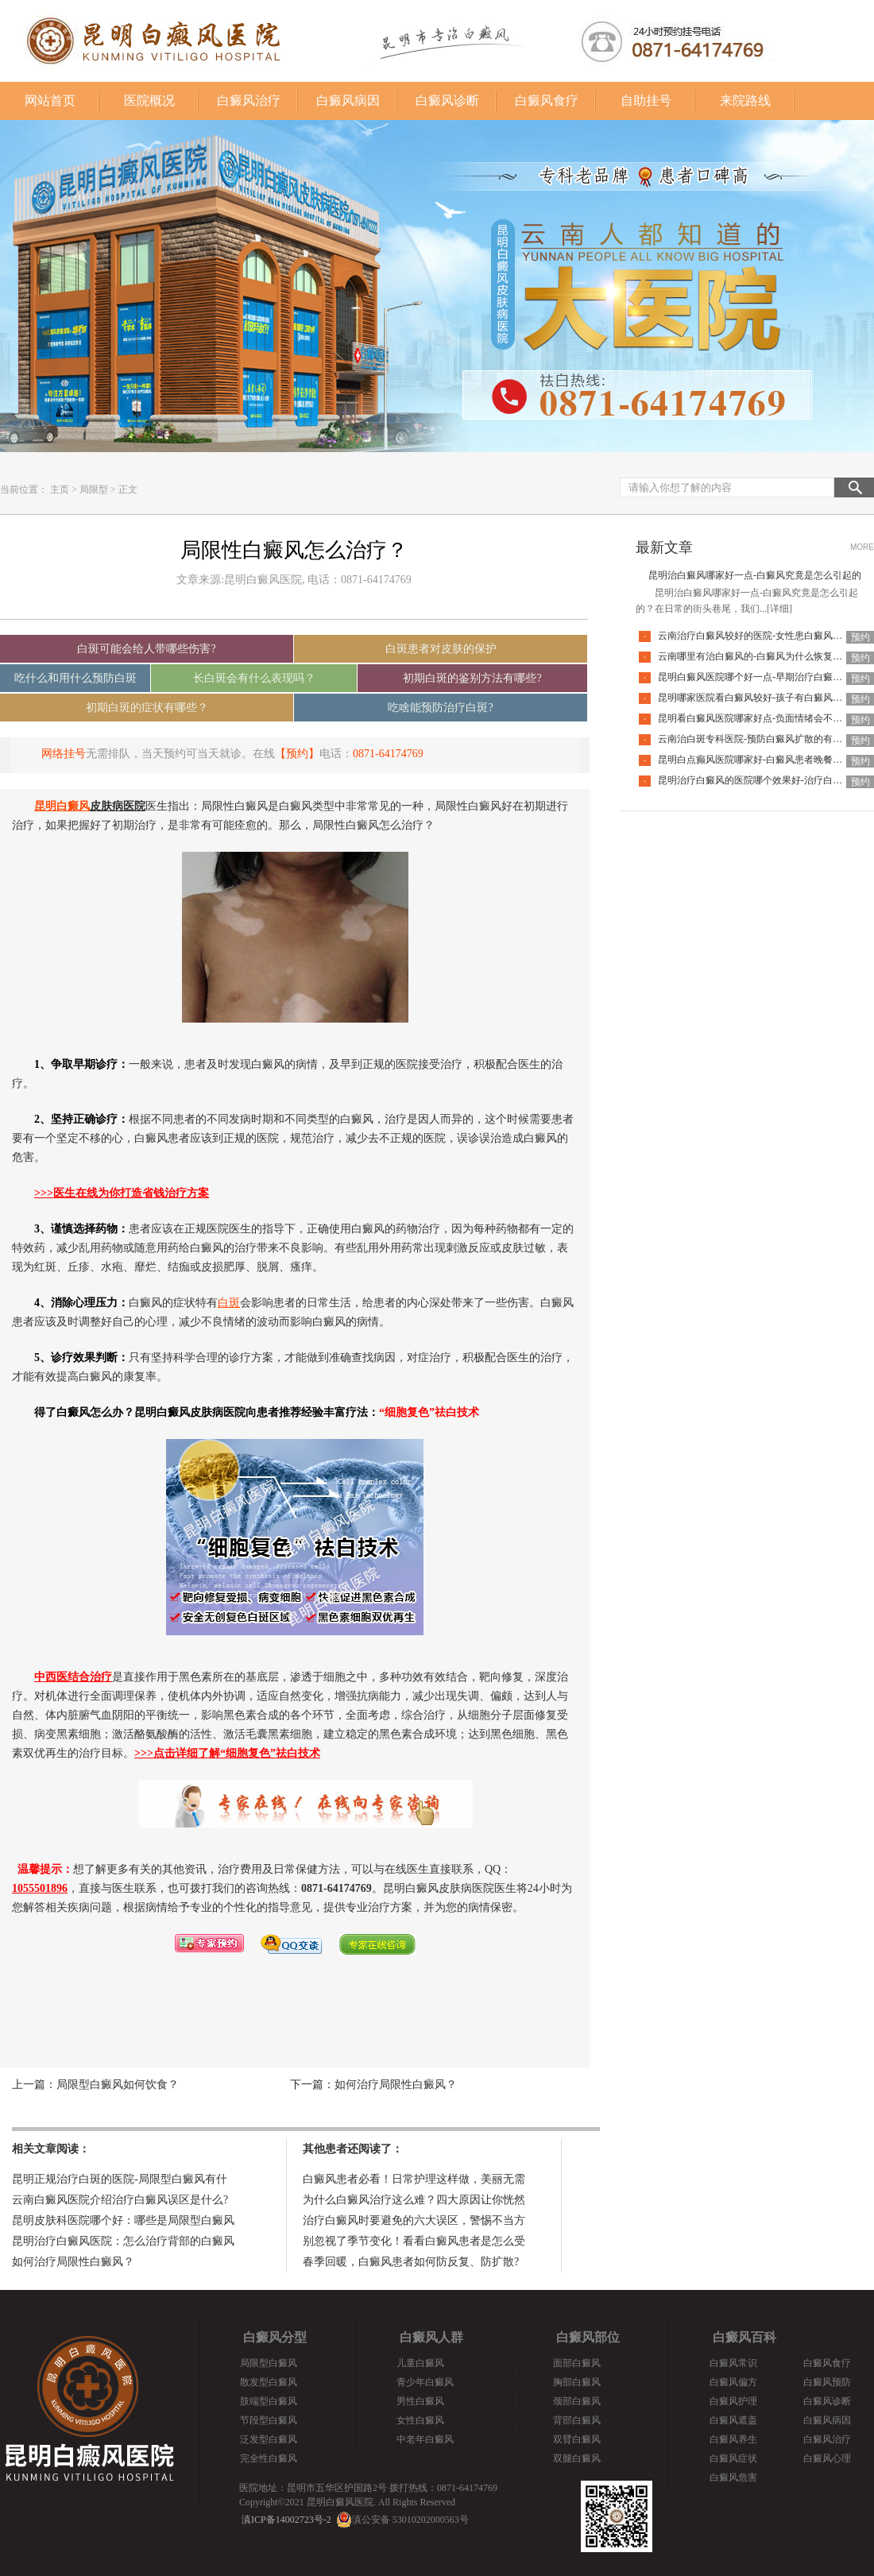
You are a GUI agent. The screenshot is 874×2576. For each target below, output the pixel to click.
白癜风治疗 (248, 100)
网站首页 (50, 100)
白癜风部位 (588, 2337)
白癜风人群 (431, 2337)
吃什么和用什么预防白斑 (75, 678)
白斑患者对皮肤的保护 (441, 649)
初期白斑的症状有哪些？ (147, 708)
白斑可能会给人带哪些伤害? (146, 649)
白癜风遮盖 (733, 2420)
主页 (59, 489)
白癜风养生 (733, 2439)
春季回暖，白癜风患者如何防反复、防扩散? (411, 2262)
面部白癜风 (577, 2363)
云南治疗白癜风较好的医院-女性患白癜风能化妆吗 (764, 635)
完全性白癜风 (268, 2458)
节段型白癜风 (268, 2420)
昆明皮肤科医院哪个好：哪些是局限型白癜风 (123, 2220)
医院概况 (149, 100)
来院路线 (745, 100)
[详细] (779, 608)
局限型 (93, 489)
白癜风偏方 (733, 2382)
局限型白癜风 (268, 2363)
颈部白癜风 (577, 2401)
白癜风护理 (733, 2401)
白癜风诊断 (447, 100)
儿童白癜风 (420, 2363)
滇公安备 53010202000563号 (410, 2519)
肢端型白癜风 (268, 2401)
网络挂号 (63, 754)
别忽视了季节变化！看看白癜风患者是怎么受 (414, 2241)
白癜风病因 (348, 100)
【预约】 (297, 754)
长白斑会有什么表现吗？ (254, 678)
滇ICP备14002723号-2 (286, 2519)
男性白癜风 (420, 2401)
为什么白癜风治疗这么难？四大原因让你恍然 (414, 2200)
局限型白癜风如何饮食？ (117, 2085)
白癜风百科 (744, 2337)
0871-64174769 (388, 754)
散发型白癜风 (268, 2382)
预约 (860, 637)
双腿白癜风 (577, 2458)
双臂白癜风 (577, 2439)
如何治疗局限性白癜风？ (396, 2085)
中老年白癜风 (425, 2439)
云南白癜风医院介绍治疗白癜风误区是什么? (120, 2200)
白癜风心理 (827, 2458)
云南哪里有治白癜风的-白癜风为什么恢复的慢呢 (759, 656)
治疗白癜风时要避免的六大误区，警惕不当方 (414, 2220)
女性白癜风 (420, 2420)
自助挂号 (646, 100)
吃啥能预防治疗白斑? (440, 708)
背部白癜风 (577, 2420)
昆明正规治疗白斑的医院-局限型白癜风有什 (119, 2179)
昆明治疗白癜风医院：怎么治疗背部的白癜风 (123, 2241)
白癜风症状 (733, 2458)
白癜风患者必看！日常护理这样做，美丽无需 (414, 2179)
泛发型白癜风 (268, 2439)
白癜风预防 (827, 2382)
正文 (127, 489)
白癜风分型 (275, 2337)
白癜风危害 (733, 2477)
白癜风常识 (733, 2363)
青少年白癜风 (425, 2382)
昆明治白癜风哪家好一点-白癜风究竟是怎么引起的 (754, 575)
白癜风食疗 (546, 100)
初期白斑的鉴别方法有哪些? (472, 678)
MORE (862, 547)
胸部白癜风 (577, 2382)
